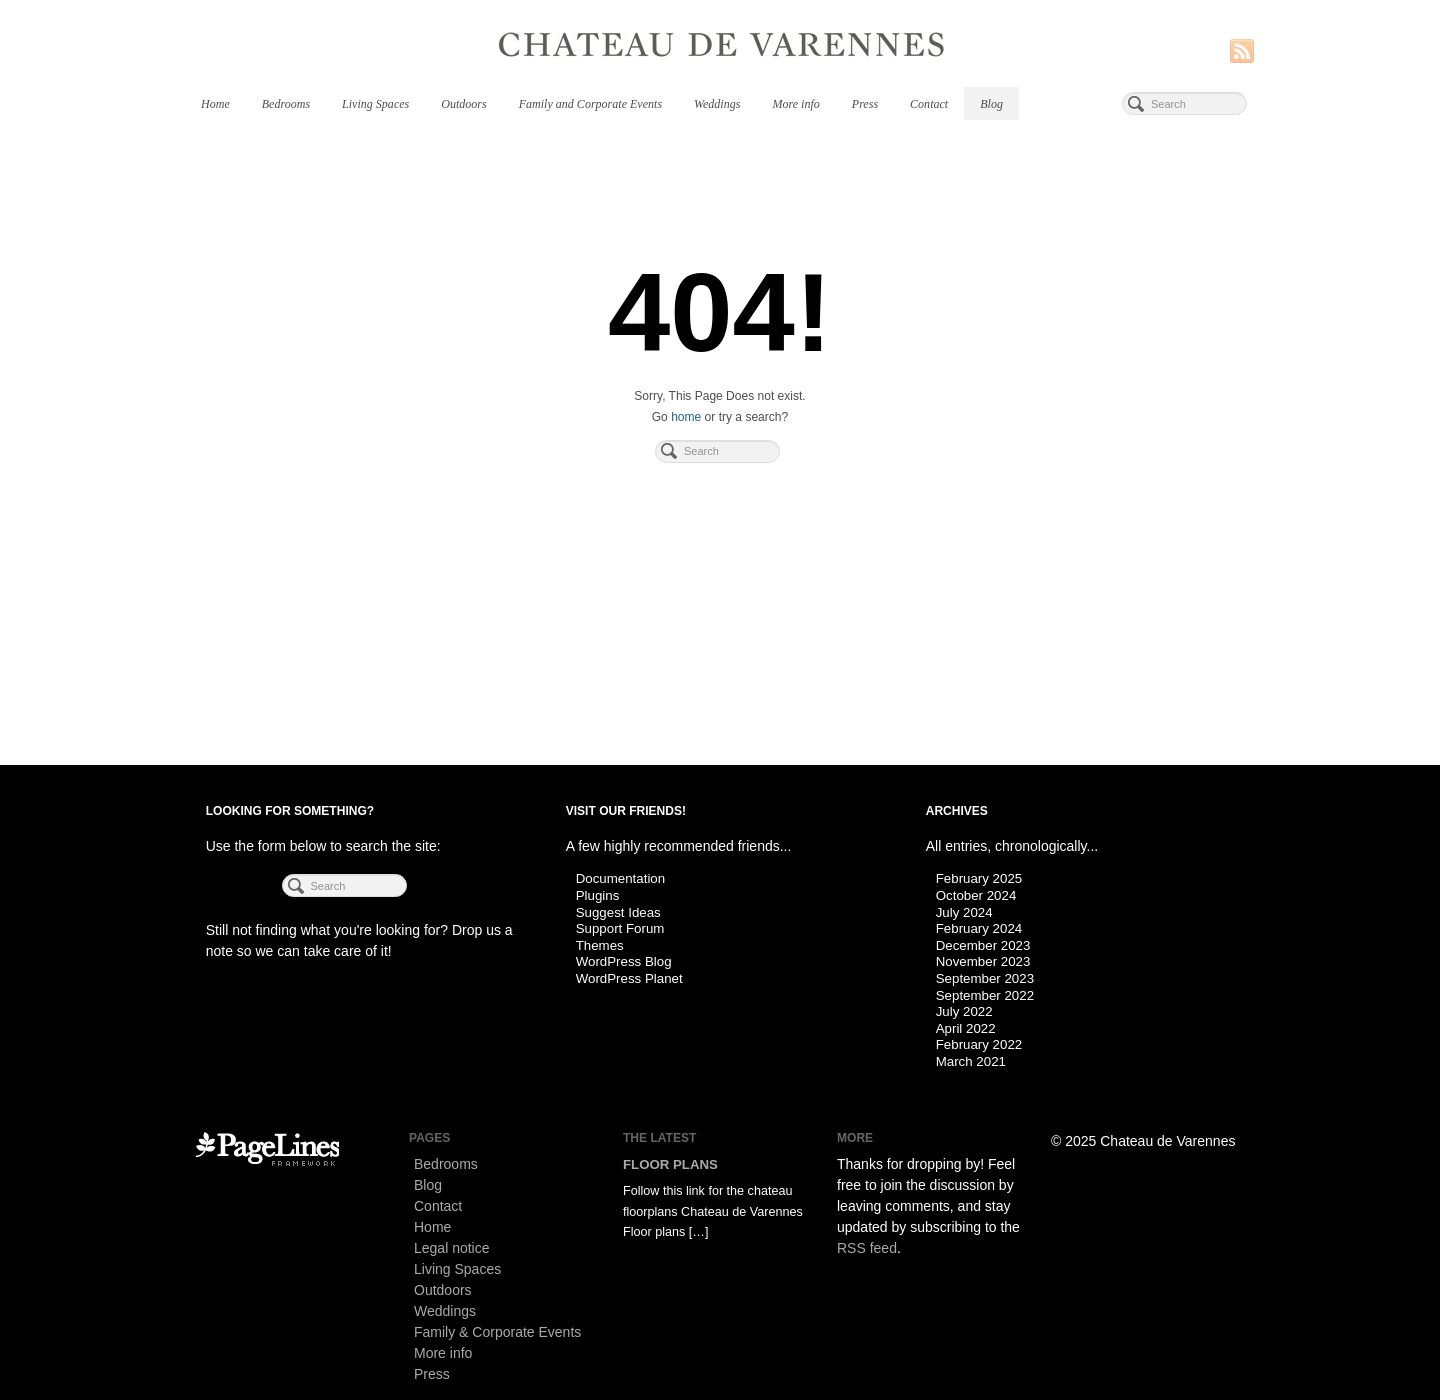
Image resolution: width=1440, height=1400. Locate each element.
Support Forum (620, 928)
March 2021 (971, 1061)
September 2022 (985, 995)
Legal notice (452, 1248)
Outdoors (463, 104)
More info (795, 104)
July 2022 (964, 1011)
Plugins (598, 895)
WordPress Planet (629, 978)
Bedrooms (286, 104)
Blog (991, 104)
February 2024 (979, 928)
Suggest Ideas (618, 912)
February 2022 (979, 1044)
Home (215, 104)
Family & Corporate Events (497, 1332)
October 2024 (976, 895)
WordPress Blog (624, 961)
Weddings (717, 104)
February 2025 (979, 878)
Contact (929, 104)
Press (865, 104)
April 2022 (966, 1028)
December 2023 (983, 945)
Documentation (620, 878)
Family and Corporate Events (590, 104)
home (686, 417)
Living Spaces (375, 104)
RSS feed (867, 1248)
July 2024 (964, 912)
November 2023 (983, 961)
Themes (600, 945)
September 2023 (985, 978)
